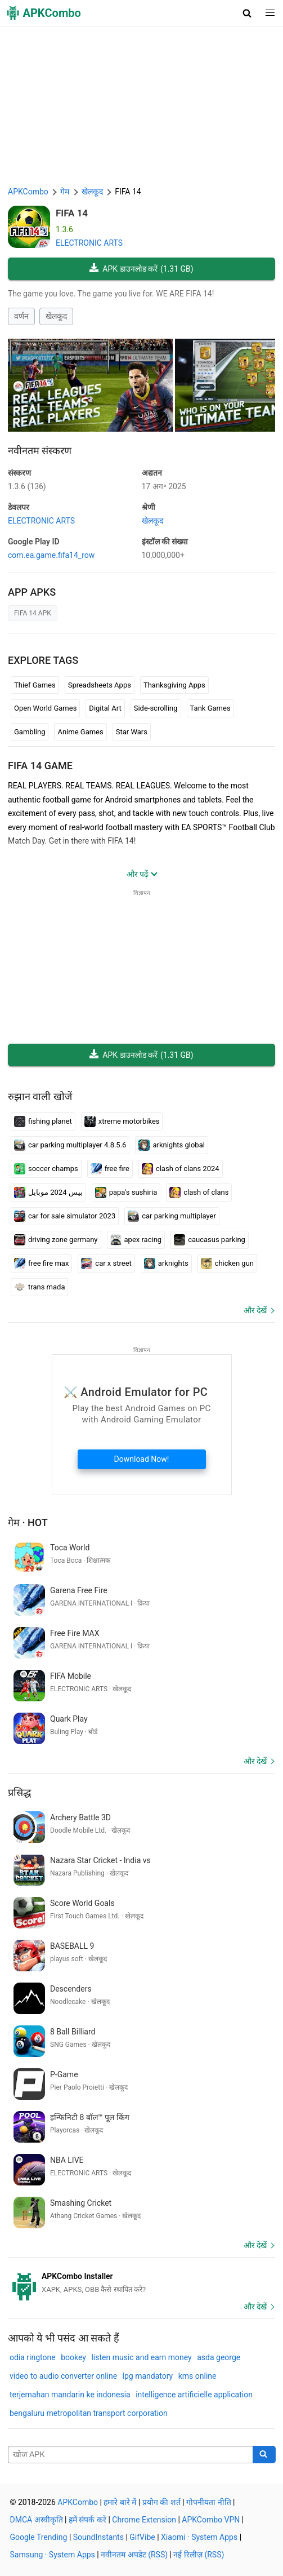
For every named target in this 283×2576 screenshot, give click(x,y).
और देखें (255, 1310)
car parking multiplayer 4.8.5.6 (70, 1145)
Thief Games (35, 685)
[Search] (264, 2455)
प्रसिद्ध (19, 1792)
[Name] (130, 2455)
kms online (197, 2375)
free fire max (41, 1263)
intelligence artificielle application (194, 2394)
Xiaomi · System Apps (199, 2537)
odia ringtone (33, 2357)
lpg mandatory (148, 2375)
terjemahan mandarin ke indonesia (70, 2394)
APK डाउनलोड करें (141, 269)
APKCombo (28, 191)
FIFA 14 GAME (40, 766)
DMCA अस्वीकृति (36, 2519)
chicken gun (227, 1263)
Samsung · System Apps (52, 2554)
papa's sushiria (126, 1192)
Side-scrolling (156, 708)
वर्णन (21, 316)
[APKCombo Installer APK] (141, 2283)
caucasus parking (209, 1239)
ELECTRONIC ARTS (89, 242)
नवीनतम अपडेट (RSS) (134, 2554)
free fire (110, 1168)
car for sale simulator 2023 (64, 1216)
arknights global (171, 1145)
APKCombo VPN (211, 2519)
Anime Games (80, 732)
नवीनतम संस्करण (39, 450)
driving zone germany (56, 1239)
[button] (247, 13)
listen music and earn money (141, 2357)
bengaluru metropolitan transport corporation (89, 2413)
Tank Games (210, 708)
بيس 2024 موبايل (48, 1192)
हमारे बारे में (120, 2502)
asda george (218, 2357)
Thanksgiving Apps (174, 685)
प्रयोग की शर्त (161, 2502)
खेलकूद (56, 316)
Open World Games (45, 708)
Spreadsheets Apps (99, 685)
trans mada (39, 1287)
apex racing (136, 1239)
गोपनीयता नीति (208, 2502)
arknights (166, 1263)
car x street (106, 1263)
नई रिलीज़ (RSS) (198, 2554)
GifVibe (142, 2537)
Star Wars (131, 732)
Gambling (29, 732)
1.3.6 (27, 486)
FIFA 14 (72, 213)
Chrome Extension (144, 2519)
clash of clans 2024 (180, 1168)
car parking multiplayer (172, 1216)
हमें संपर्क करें (87, 2519)
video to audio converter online (63, 2375)
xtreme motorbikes (122, 1121)
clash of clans (198, 1192)
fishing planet (43, 1121)
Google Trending (39, 2537)
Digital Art (105, 708)
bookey (73, 2357)
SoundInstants (98, 2537)
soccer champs (46, 1168)
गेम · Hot (28, 1522)
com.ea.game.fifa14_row (51, 555)
